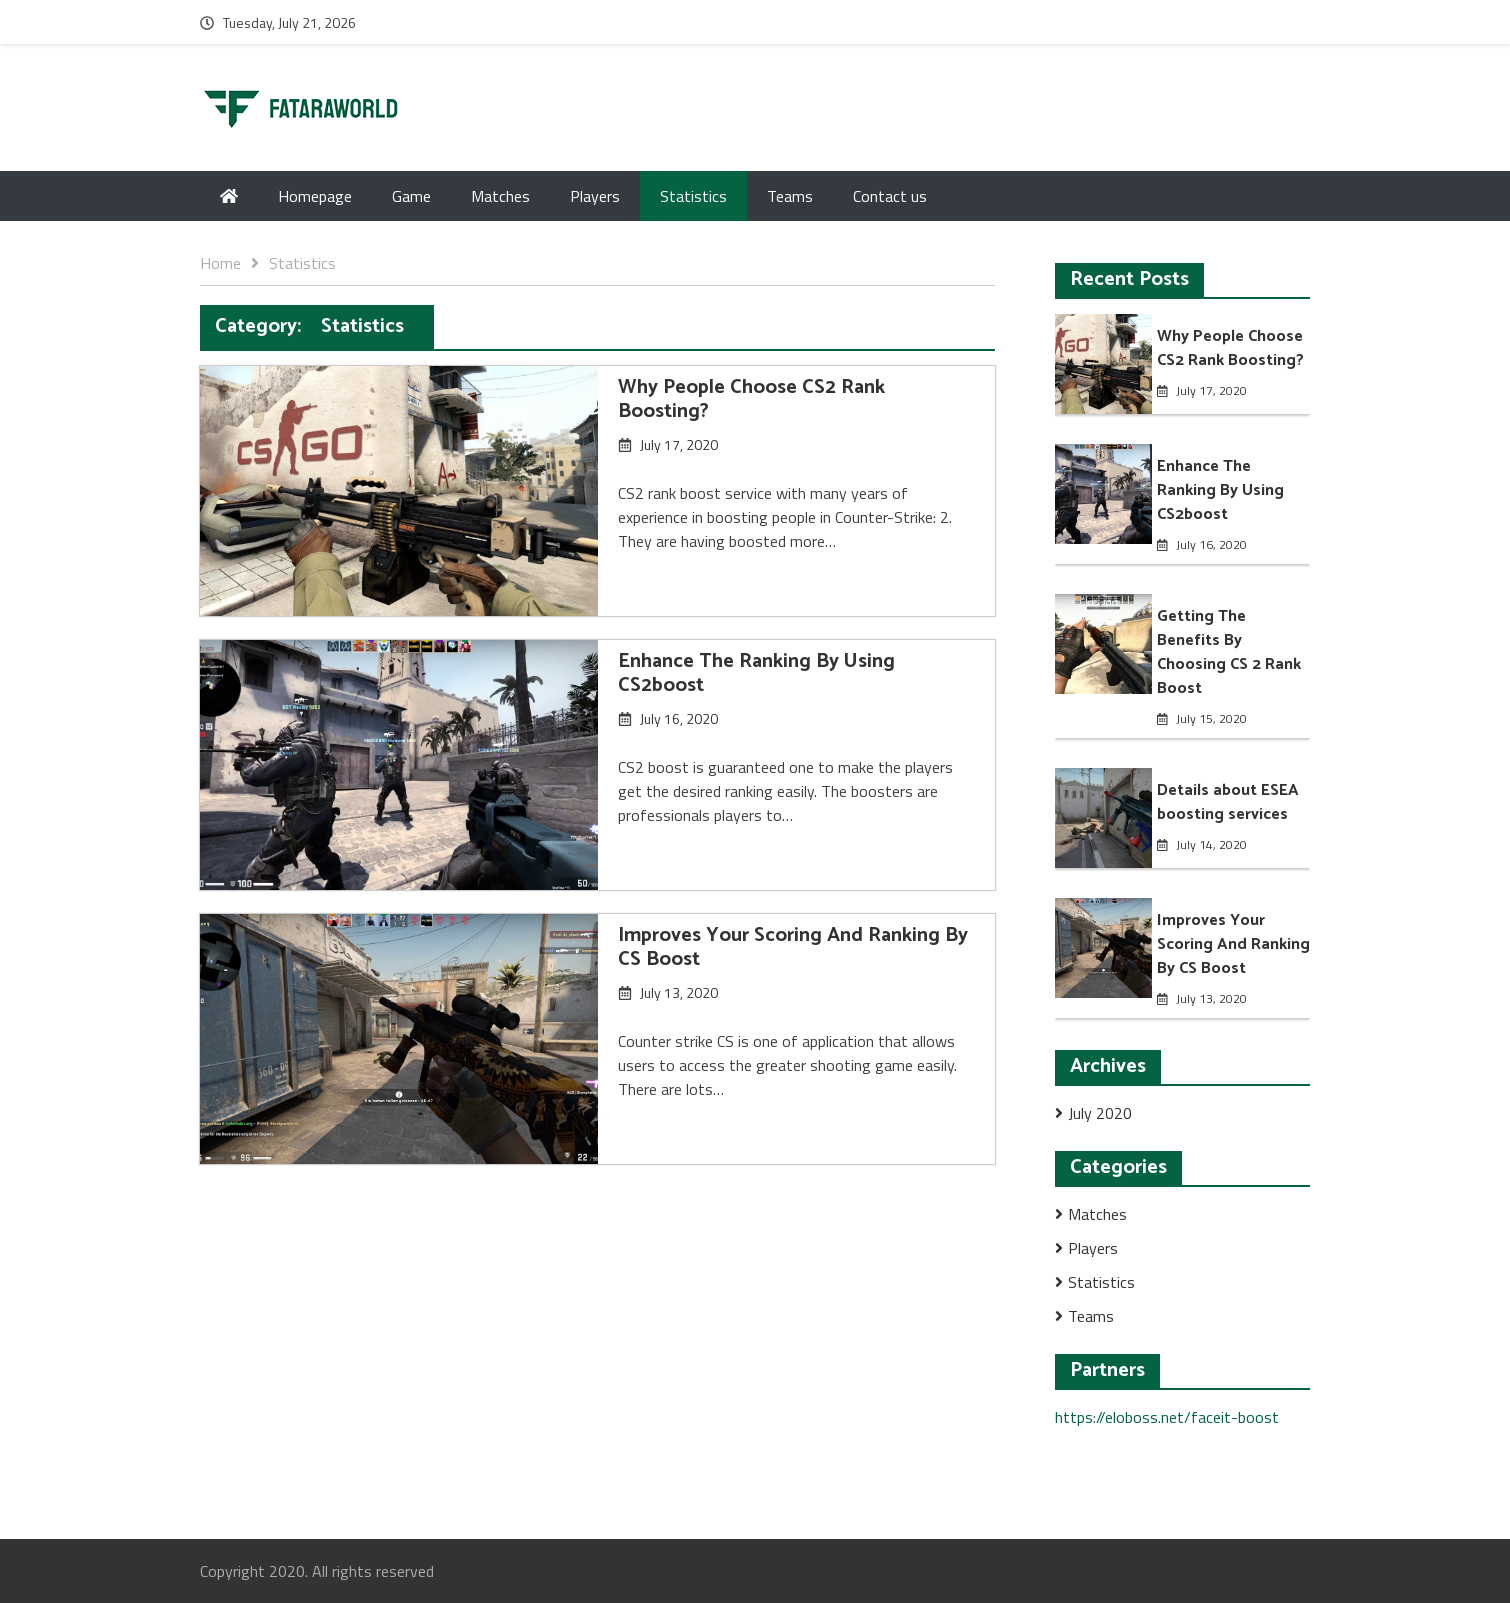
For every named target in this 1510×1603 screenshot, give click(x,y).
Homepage (315, 196)
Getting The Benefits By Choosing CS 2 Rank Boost (1229, 652)
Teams (790, 196)
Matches (500, 196)
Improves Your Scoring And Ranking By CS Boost (793, 947)
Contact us (890, 196)
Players (595, 196)
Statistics (693, 196)
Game (411, 196)
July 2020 (1100, 1113)
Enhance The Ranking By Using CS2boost (756, 673)
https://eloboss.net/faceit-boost (1167, 1417)
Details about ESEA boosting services (1228, 802)
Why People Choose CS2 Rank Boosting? (751, 399)
